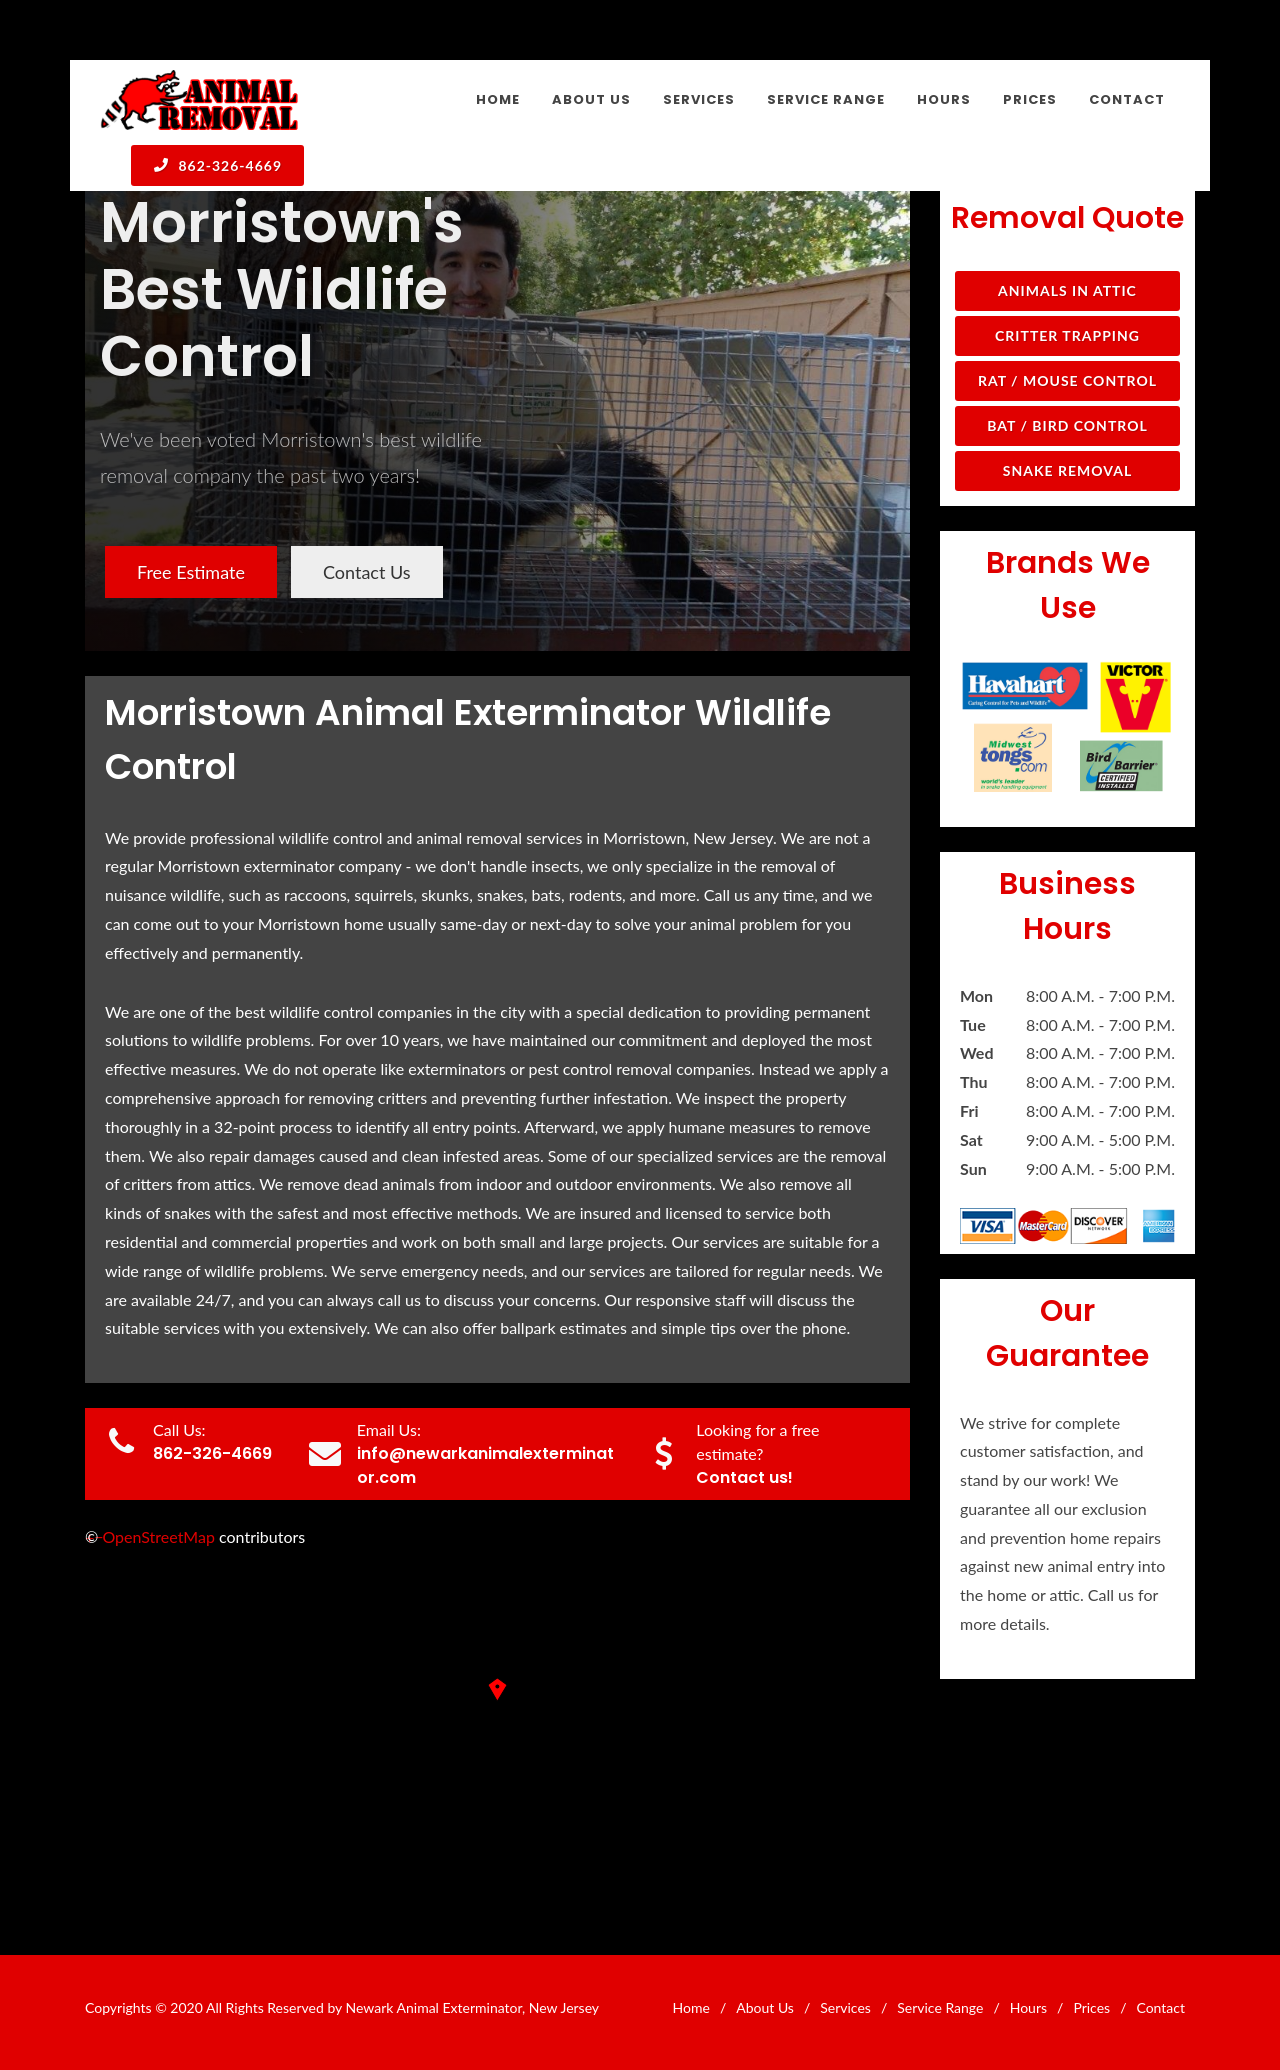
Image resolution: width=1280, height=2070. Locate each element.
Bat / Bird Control (1067, 425)
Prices (1091, 2007)
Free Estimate (191, 572)
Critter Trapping (1067, 335)
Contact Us (367, 572)
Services (845, 2007)
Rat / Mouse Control (1067, 380)
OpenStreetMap (158, 1536)
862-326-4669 (217, 165)
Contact (1160, 2007)
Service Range (940, 2007)
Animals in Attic (1067, 290)
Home (691, 2007)
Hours (1028, 2007)
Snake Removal (1067, 470)
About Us (765, 2007)
